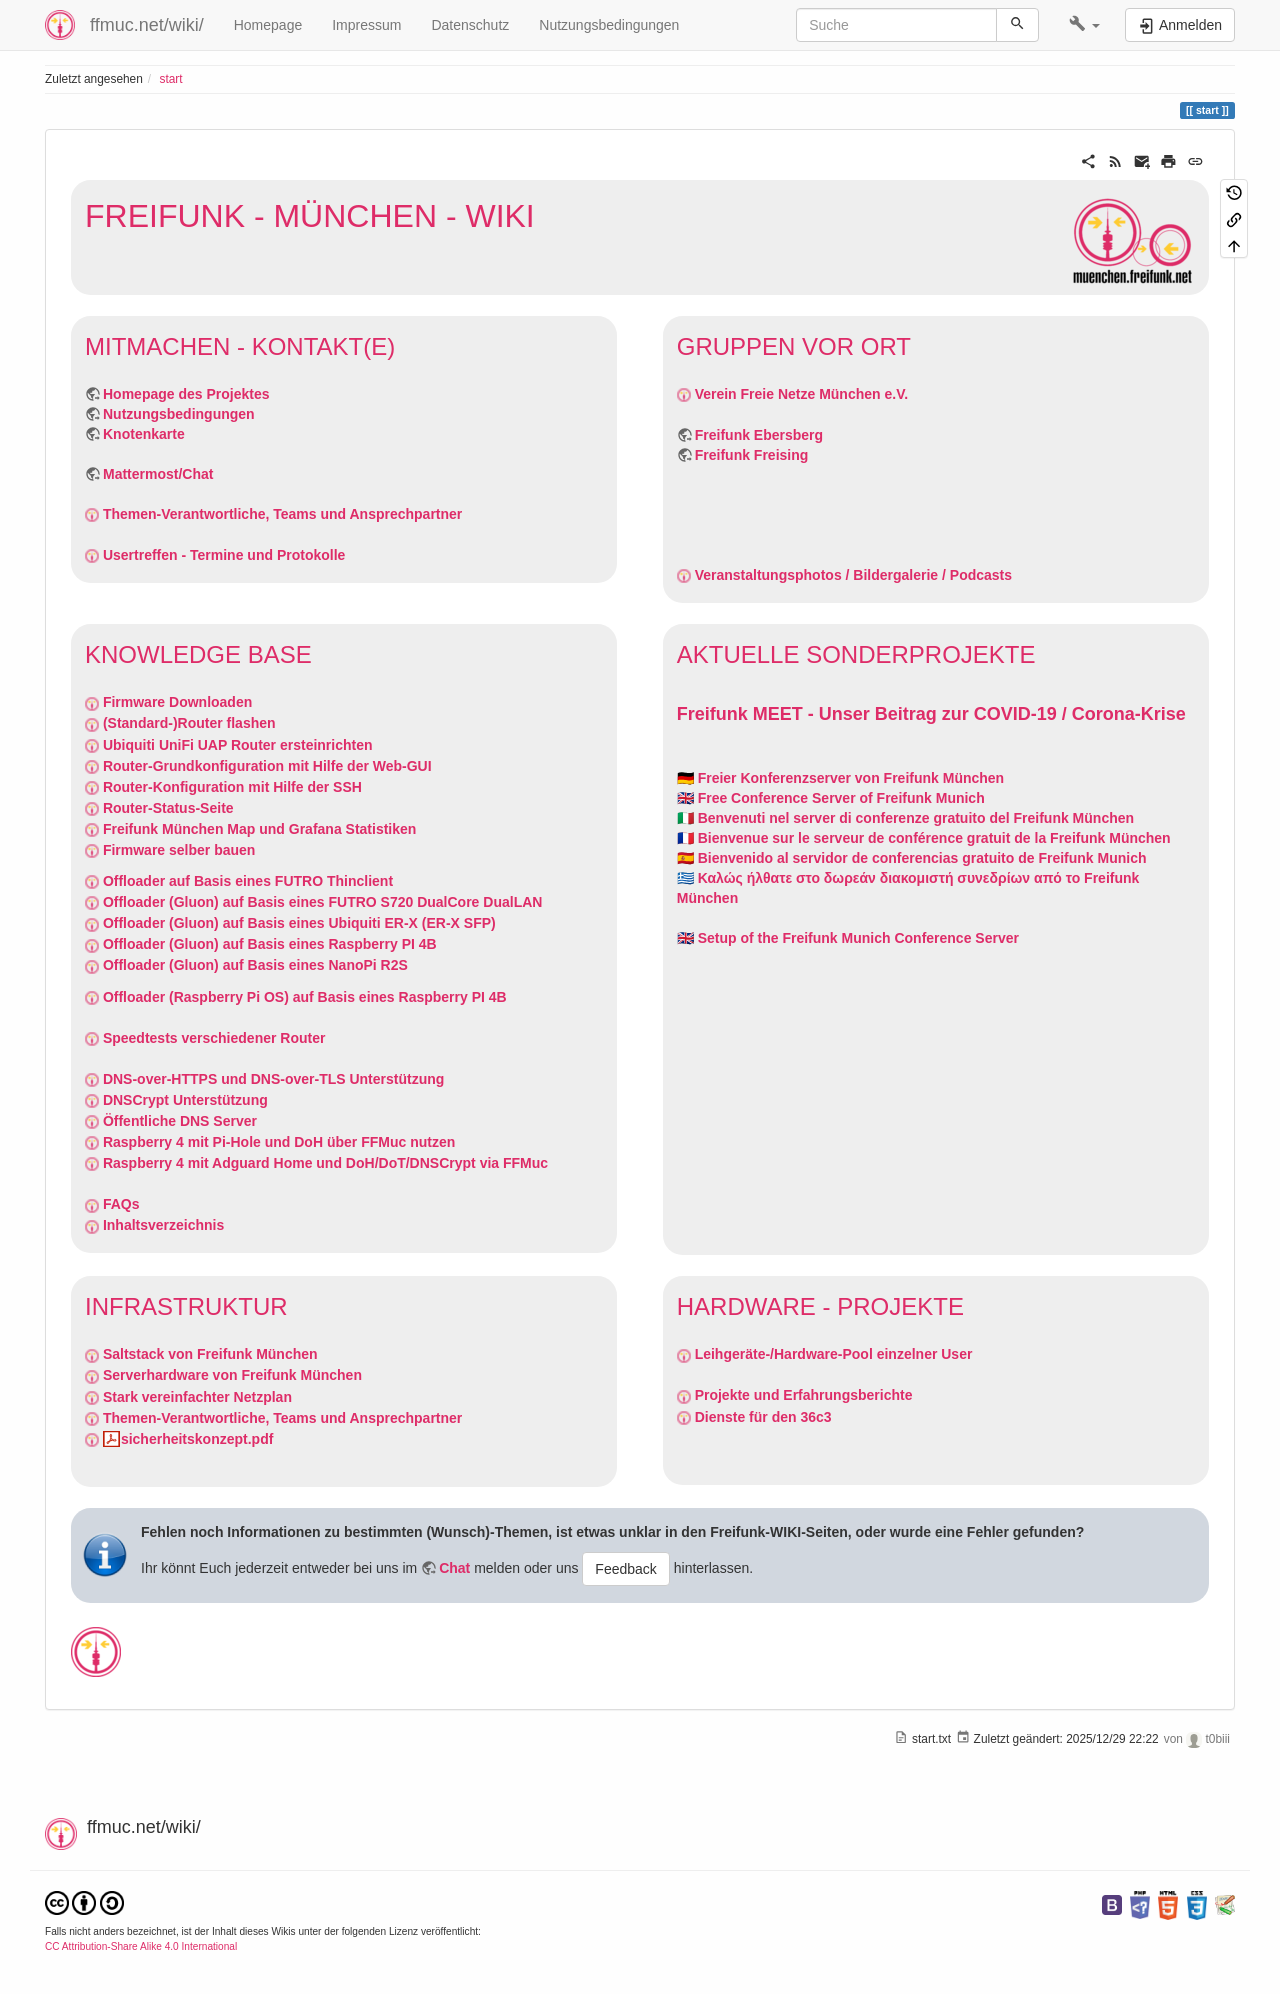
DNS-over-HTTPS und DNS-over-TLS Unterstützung (273, 1079)
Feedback (625, 1569)
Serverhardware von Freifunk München (232, 1375)
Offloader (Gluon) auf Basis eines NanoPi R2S (255, 965)
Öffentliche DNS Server (180, 1121)
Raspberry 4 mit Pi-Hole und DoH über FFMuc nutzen (279, 1142)
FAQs (121, 1204)
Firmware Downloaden (177, 702)
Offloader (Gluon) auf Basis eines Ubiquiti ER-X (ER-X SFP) (299, 923)
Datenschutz (470, 25)
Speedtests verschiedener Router (214, 1038)
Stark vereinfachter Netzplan (197, 1397)
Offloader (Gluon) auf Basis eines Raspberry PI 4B (270, 944)
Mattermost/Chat (158, 474)
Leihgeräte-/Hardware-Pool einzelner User (834, 1354)
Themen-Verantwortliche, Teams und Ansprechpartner (282, 514)
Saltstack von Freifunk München (210, 1354)
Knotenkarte (144, 434)
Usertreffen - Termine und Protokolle (224, 555)
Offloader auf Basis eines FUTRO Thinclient (248, 881)
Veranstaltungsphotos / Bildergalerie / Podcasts (853, 575)
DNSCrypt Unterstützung (185, 1100)
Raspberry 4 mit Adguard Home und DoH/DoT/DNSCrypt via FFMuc (325, 1163)
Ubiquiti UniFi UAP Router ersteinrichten (238, 745)
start (170, 79)
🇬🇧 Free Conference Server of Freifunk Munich (831, 798)
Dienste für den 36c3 (763, 1417)
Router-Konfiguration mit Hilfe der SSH (232, 787)
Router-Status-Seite (168, 808)
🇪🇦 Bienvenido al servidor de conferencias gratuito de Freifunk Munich (912, 858)
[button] (1084, 25)
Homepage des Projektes (186, 394)
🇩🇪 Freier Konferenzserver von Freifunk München (840, 778)
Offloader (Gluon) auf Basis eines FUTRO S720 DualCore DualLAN (323, 902)
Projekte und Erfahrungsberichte (804, 1395)
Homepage (268, 25)
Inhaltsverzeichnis (163, 1225)
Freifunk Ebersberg (759, 435)
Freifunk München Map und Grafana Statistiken (259, 829)
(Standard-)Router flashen (189, 723)
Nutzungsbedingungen (609, 25)
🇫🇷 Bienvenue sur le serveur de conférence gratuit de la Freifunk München (924, 838)
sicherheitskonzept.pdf (197, 1439)
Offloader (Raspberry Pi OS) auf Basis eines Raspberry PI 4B (305, 997)
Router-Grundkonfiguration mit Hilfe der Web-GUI (267, 766)
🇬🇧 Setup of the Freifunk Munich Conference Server (848, 938)
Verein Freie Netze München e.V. (801, 394)
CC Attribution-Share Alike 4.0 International (141, 1946)
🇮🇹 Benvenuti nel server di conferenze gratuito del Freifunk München (905, 818)
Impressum (366, 25)
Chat (454, 1568)
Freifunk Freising (752, 455)
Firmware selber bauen (179, 850)
